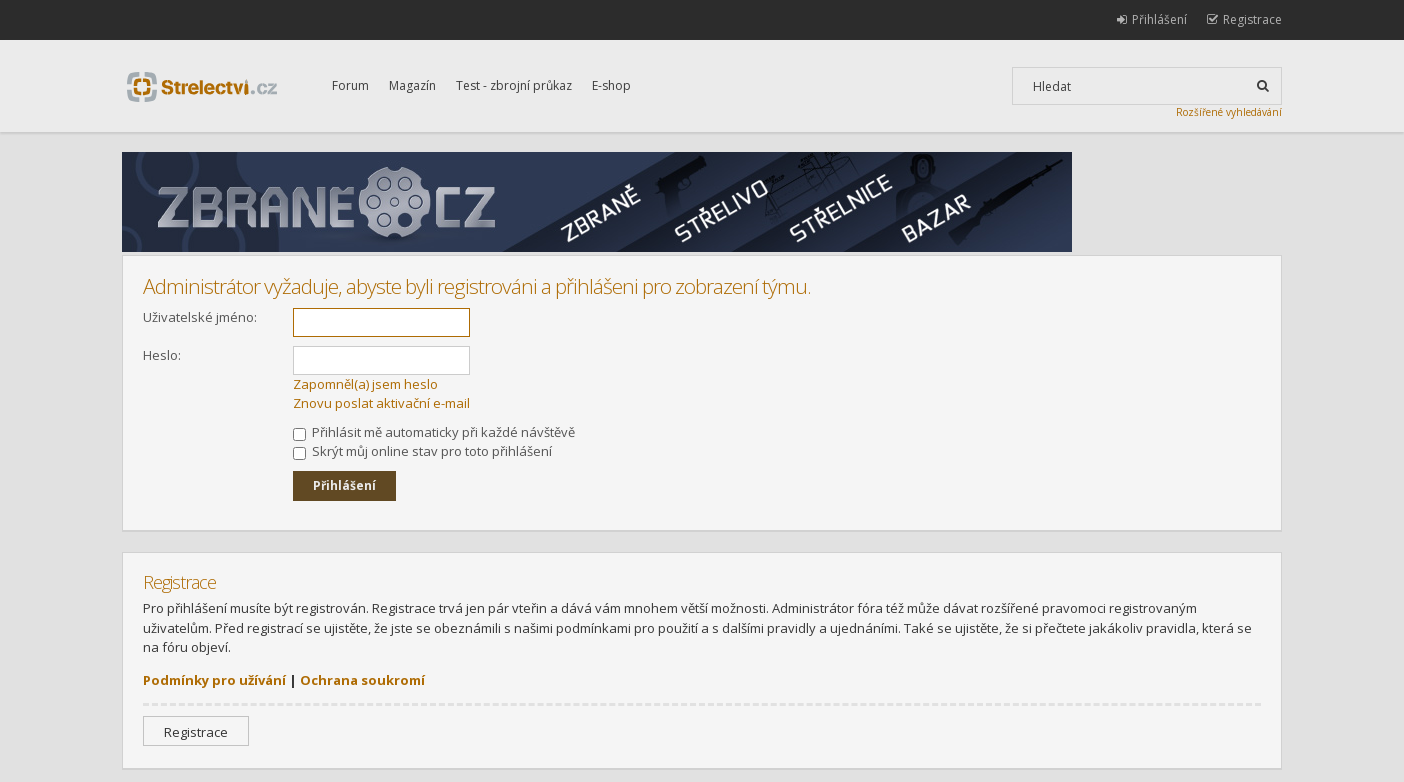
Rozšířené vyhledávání (1229, 112)
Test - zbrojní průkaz (514, 85)
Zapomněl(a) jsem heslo (365, 384)
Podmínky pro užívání (214, 680)
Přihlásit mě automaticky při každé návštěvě (434, 432)
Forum (350, 85)
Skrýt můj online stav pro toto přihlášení (422, 451)
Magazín (412, 85)
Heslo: (162, 355)
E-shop (611, 85)
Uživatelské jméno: (200, 317)
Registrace (196, 732)
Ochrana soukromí (362, 680)
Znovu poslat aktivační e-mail (381, 403)
